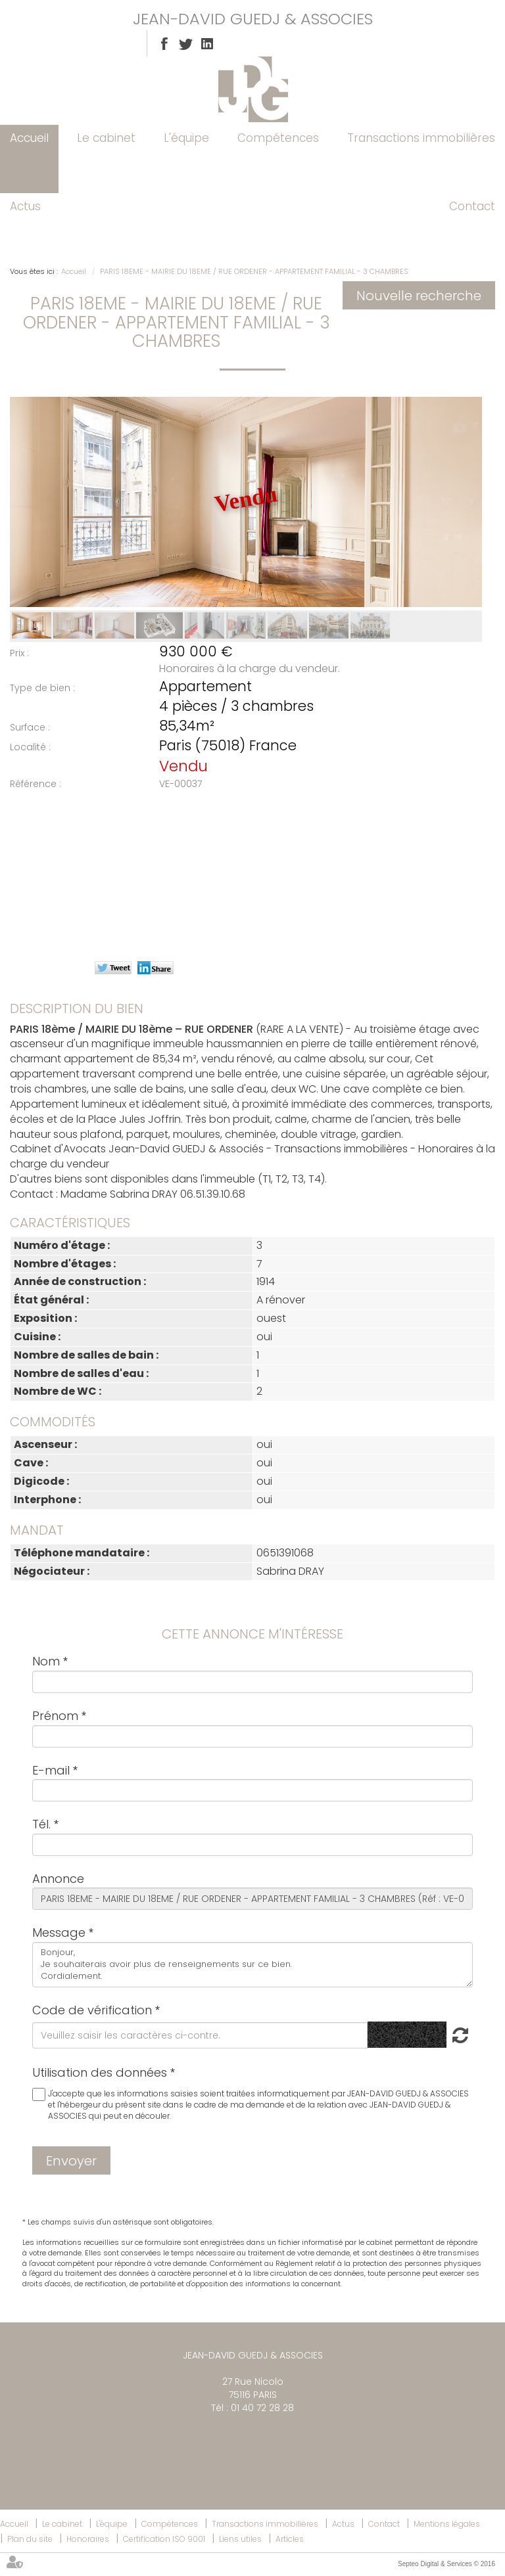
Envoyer (71, 2161)
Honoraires (87, 2538)
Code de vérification (92, 2010)
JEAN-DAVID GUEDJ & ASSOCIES (253, 19)
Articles (290, 2538)
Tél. (41, 1824)
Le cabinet (106, 138)
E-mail (51, 1770)
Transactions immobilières (421, 138)
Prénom (55, 1715)
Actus (25, 206)
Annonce (58, 1878)
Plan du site (30, 2538)
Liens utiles (240, 2538)
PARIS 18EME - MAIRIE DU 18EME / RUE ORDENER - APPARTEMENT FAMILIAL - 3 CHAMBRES (254, 271)
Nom (46, 1661)
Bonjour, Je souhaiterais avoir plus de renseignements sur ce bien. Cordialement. (252, 1964)
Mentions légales (447, 2523)
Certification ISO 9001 (164, 2538)
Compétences (278, 138)
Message (58, 1932)
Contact (472, 206)
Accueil (29, 138)
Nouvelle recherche (418, 295)
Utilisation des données (99, 2072)
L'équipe (186, 138)
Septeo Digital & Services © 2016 (446, 2563)
